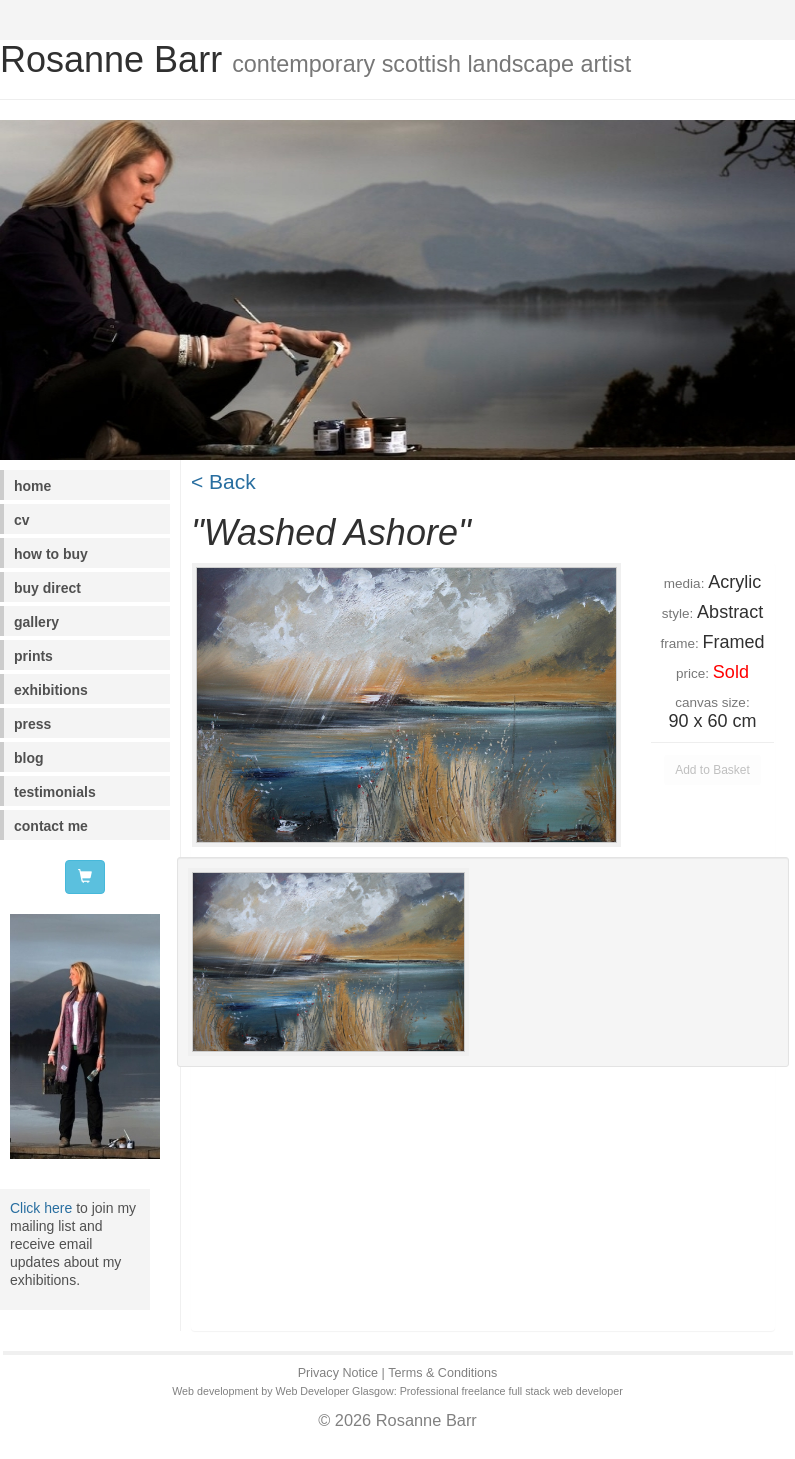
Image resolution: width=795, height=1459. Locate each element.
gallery (36, 622)
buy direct (47, 588)
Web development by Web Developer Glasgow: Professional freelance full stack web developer (397, 1391)
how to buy (51, 554)
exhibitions (51, 690)
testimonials (55, 792)
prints (33, 656)
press (32, 724)
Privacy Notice (338, 1373)
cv (22, 520)
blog (29, 758)
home (32, 486)
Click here (41, 1208)
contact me (51, 826)
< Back (223, 481)
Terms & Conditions (442, 1373)
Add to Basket (712, 770)
